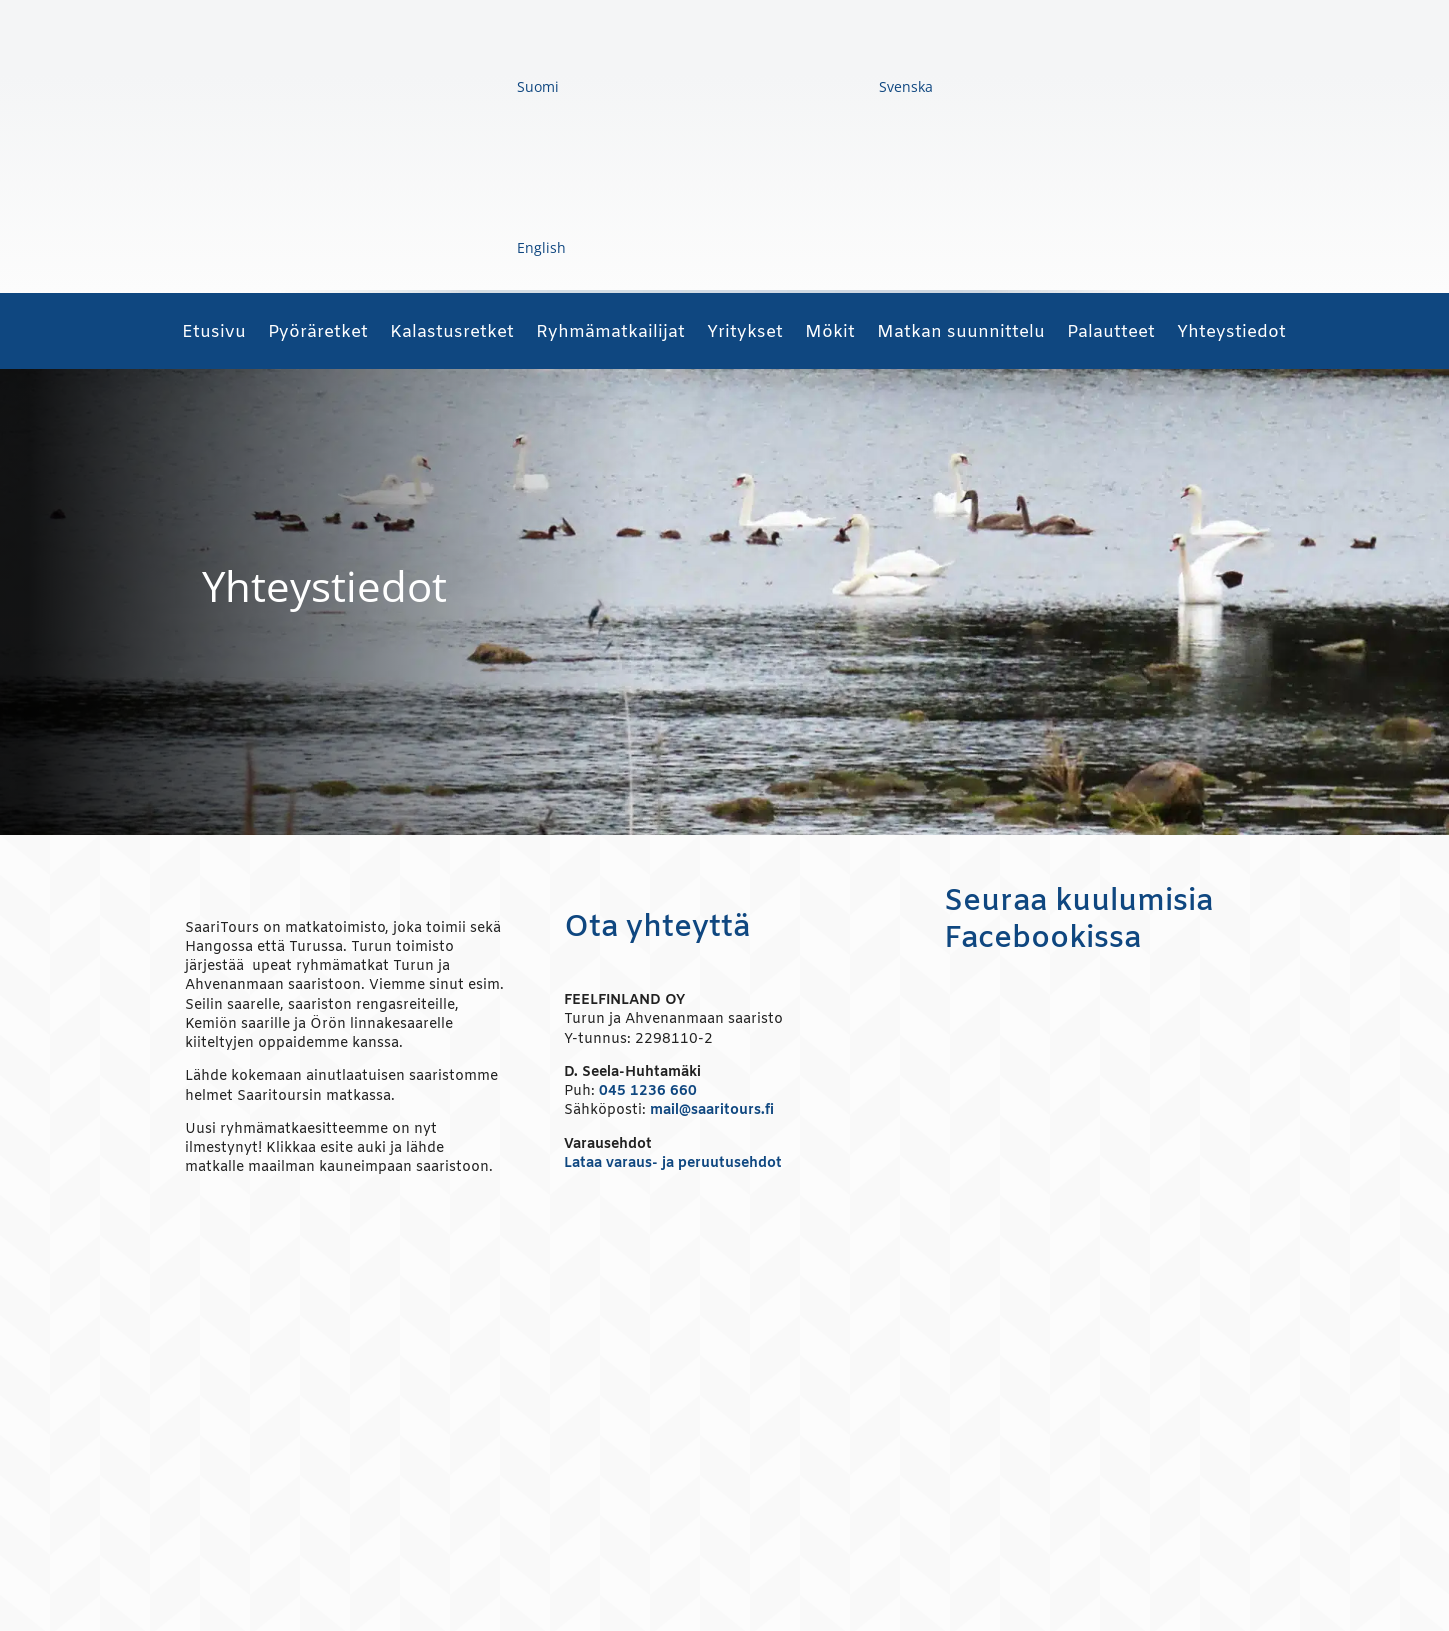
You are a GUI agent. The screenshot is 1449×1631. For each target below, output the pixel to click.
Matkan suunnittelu (961, 335)
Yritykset (745, 335)
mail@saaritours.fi (712, 1110)
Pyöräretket (318, 335)
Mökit (830, 335)
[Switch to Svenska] (756, 87)
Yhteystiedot (1231, 335)
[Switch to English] (391, 248)
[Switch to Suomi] (388, 87)
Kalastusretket (452, 335)
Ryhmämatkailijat (610, 335)
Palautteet (1111, 335)
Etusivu (214, 335)
